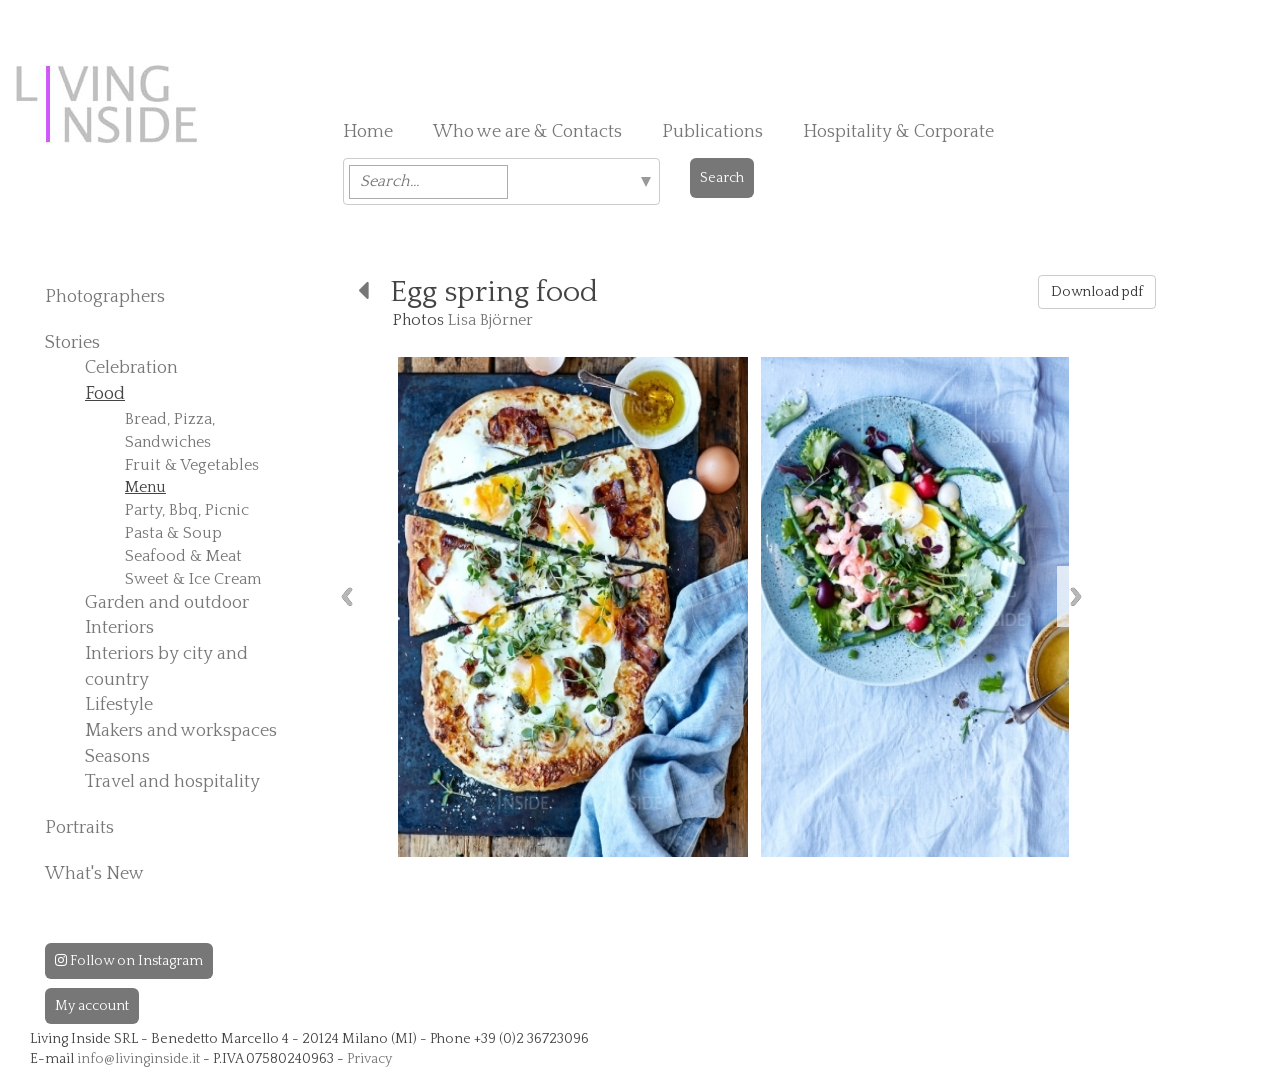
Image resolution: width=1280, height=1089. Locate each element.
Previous (347, 596)
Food (105, 394)
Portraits (79, 828)
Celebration (131, 368)
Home (368, 132)
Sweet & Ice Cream (193, 579)
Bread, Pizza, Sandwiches (170, 430)
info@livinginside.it (138, 1059)
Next (1076, 596)
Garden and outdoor (167, 603)
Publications (712, 132)
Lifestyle (119, 705)
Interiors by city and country (166, 667)
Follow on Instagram (129, 961)
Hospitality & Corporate (898, 132)
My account (92, 1006)
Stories (72, 343)
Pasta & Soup (173, 533)
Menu (145, 487)
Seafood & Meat (183, 556)
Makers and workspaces (181, 731)
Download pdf (1097, 292)
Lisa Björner (490, 320)
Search (722, 178)
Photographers (105, 297)
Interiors (119, 628)
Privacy (369, 1059)
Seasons (117, 757)
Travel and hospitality (172, 782)
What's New (94, 874)
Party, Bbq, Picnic (187, 510)
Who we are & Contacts (527, 132)
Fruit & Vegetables (192, 465)
